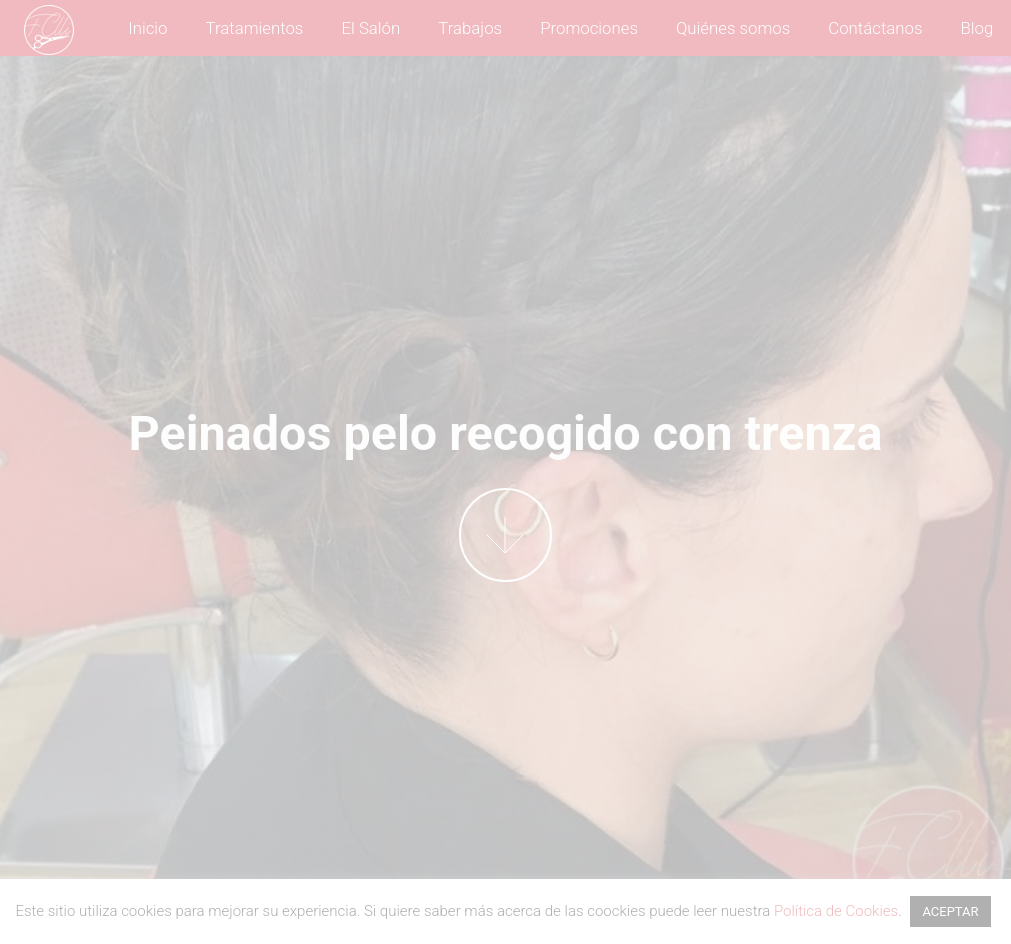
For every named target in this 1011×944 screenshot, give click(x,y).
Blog (977, 28)
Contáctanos (875, 28)
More (505, 534)
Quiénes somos (733, 28)
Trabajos (470, 28)
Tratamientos (255, 28)
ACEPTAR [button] (950, 911)
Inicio (147, 28)
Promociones (589, 28)
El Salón (370, 28)
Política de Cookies (836, 911)
